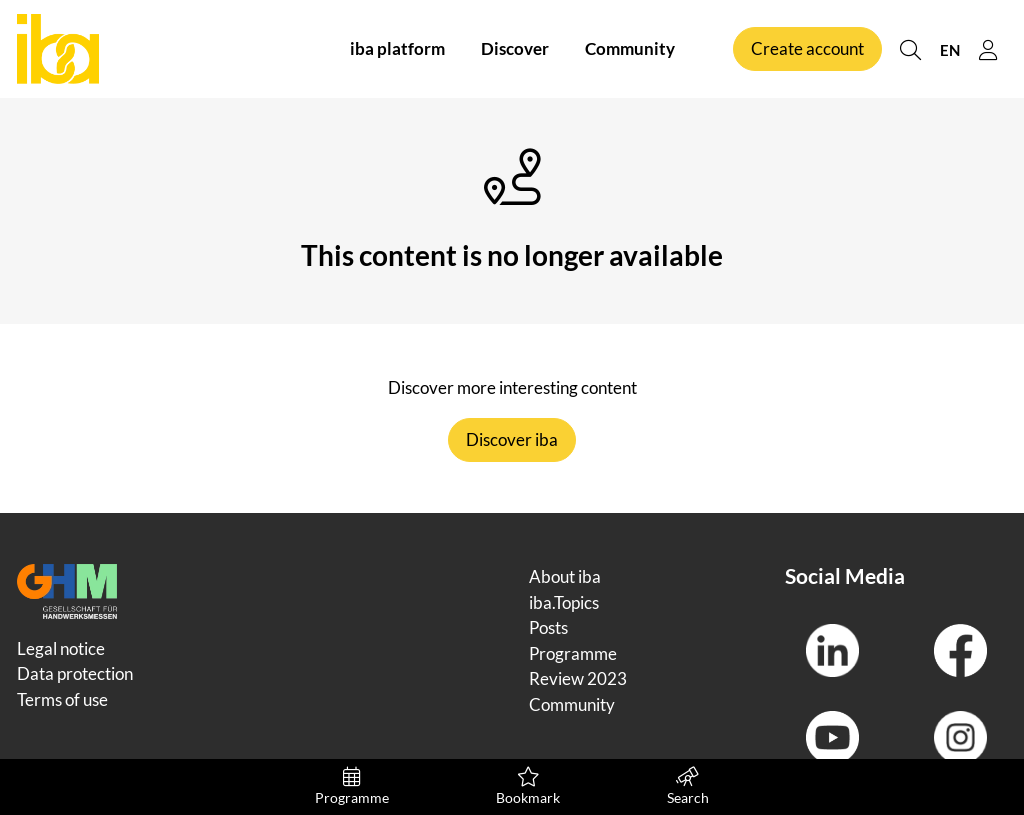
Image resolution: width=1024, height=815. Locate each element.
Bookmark (528, 786)
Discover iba (512, 439)
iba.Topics (564, 602)
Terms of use (62, 699)
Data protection (75, 673)
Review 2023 (578, 678)
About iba (565, 576)
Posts (548, 627)
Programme (352, 786)
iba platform (397, 48)
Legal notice (61, 648)
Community (630, 48)
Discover (515, 48)
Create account (807, 48)
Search (687, 786)
